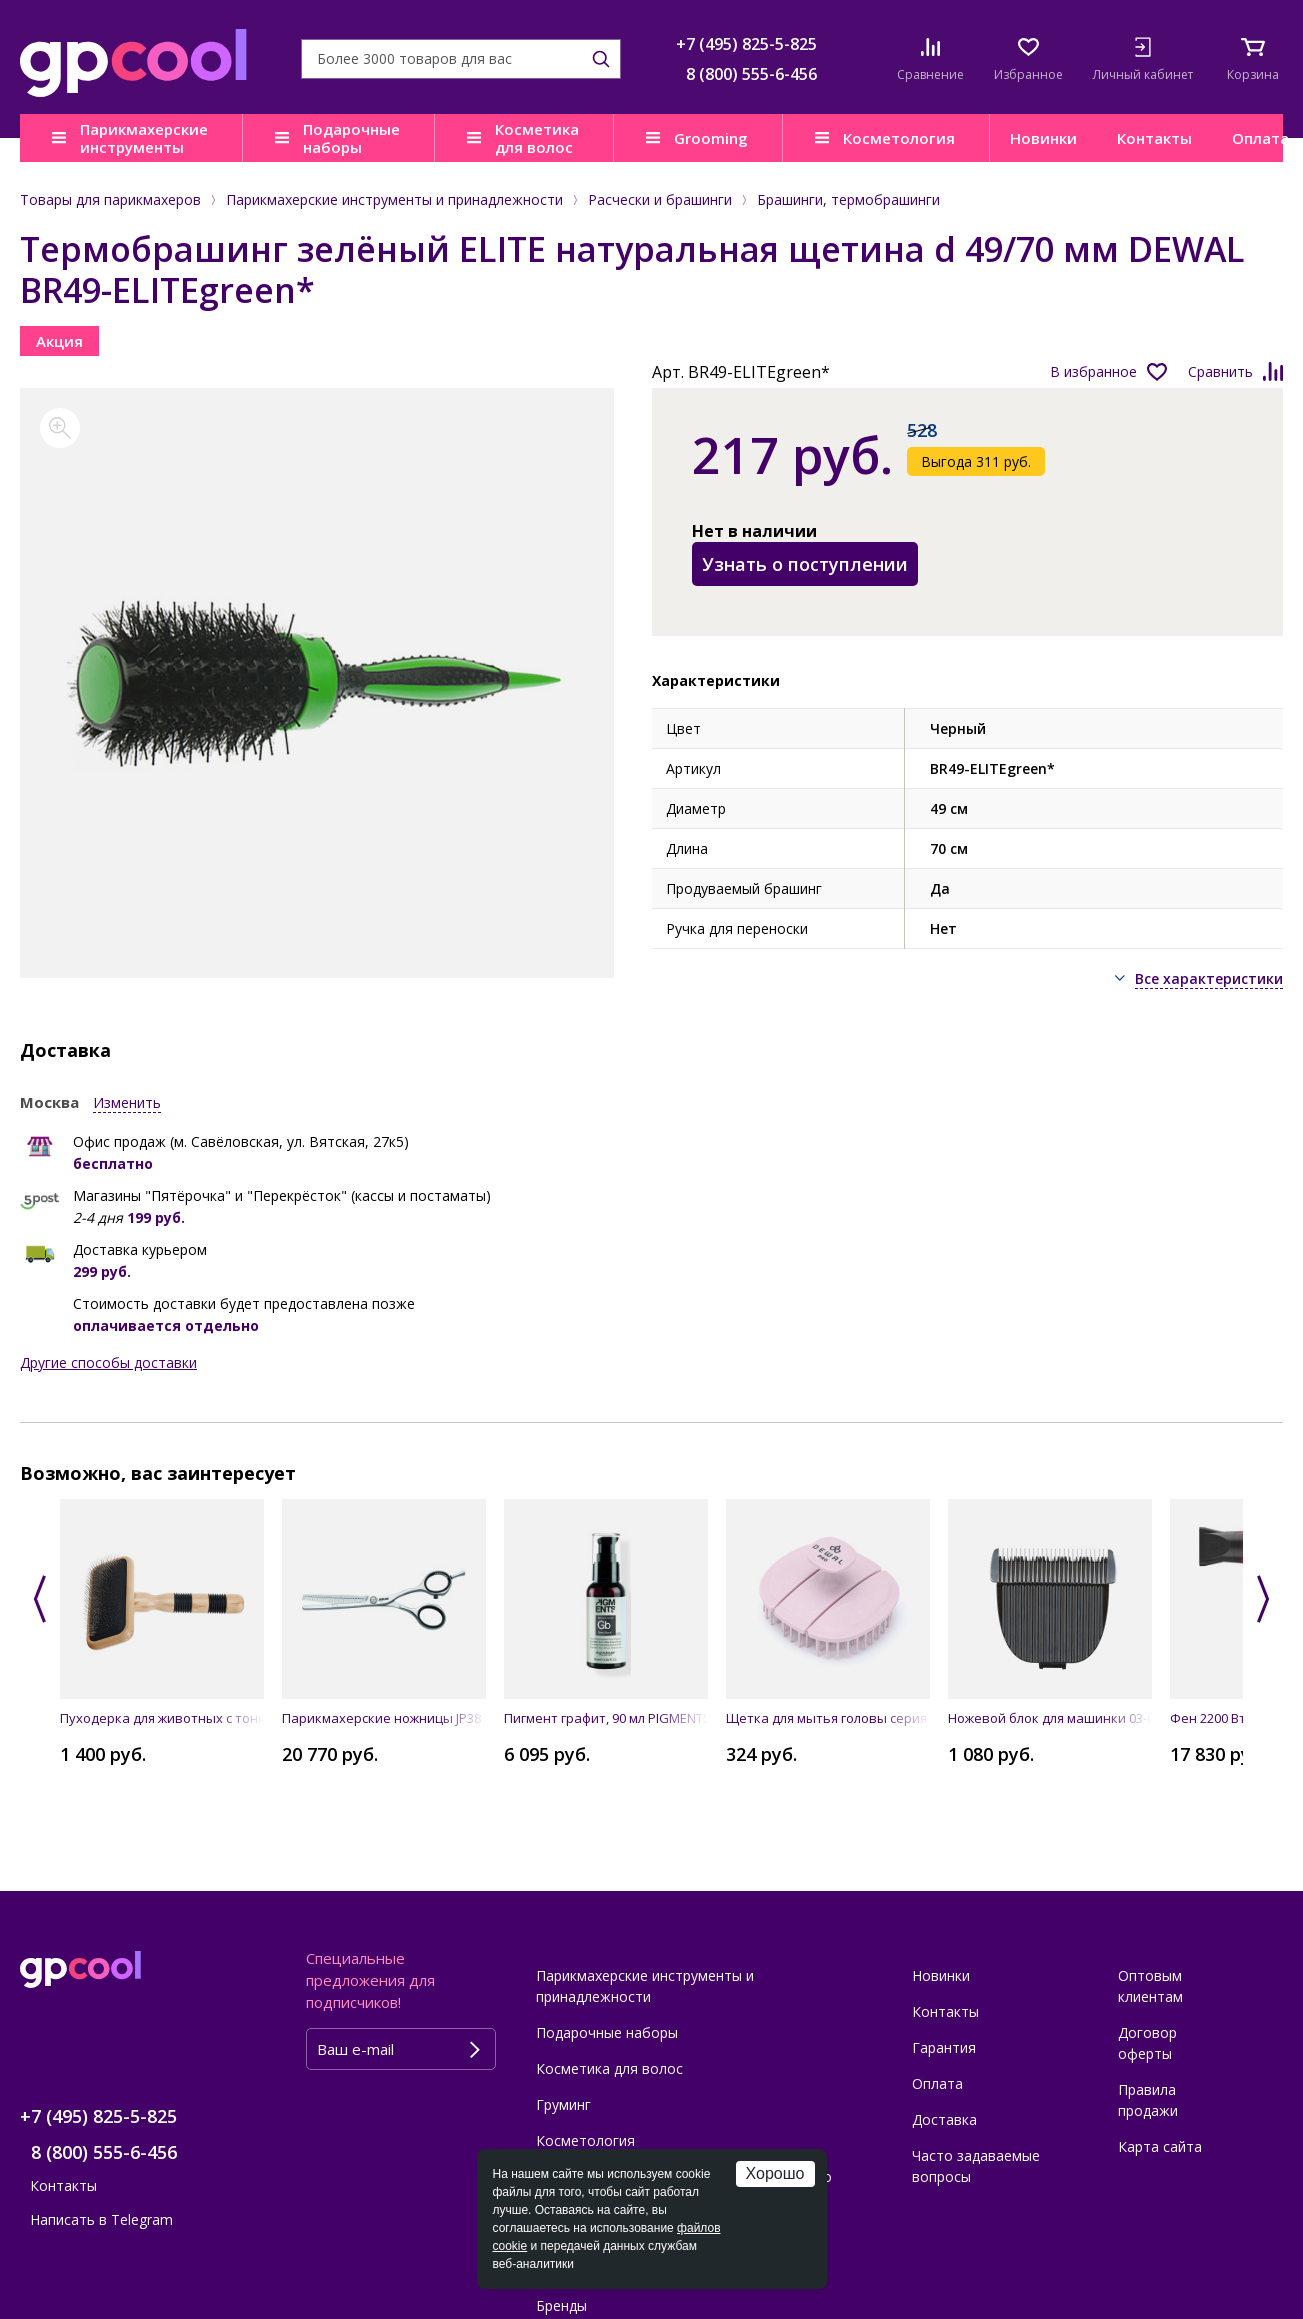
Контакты (1154, 138)
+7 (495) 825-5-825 (746, 44)
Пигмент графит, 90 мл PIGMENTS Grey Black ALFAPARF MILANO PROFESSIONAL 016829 (606, 1718)
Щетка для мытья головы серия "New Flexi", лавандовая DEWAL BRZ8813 (828, 1718)
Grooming (711, 138)
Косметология (899, 138)
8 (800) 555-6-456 (751, 74)
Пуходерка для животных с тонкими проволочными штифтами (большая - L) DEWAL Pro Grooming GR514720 (162, 1718)
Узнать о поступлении (805, 564)
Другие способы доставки (108, 1362)
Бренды (561, 2305)
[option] (317, 683)
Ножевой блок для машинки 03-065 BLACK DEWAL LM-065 (1050, 1718)
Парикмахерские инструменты (144, 138)
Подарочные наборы (351, 138)
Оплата (937, 2083)
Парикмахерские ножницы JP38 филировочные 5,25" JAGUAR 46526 (384, 1718)
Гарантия (944, 2047)
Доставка (944, 2119)
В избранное (1093, 371)
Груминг (563, 2104)
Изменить (127, 1102)
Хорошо (775, 2173)
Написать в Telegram (101, 2219)
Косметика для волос (537, 138)
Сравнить (1220, 371)
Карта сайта (1160, 2146)
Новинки (1043, 138)
